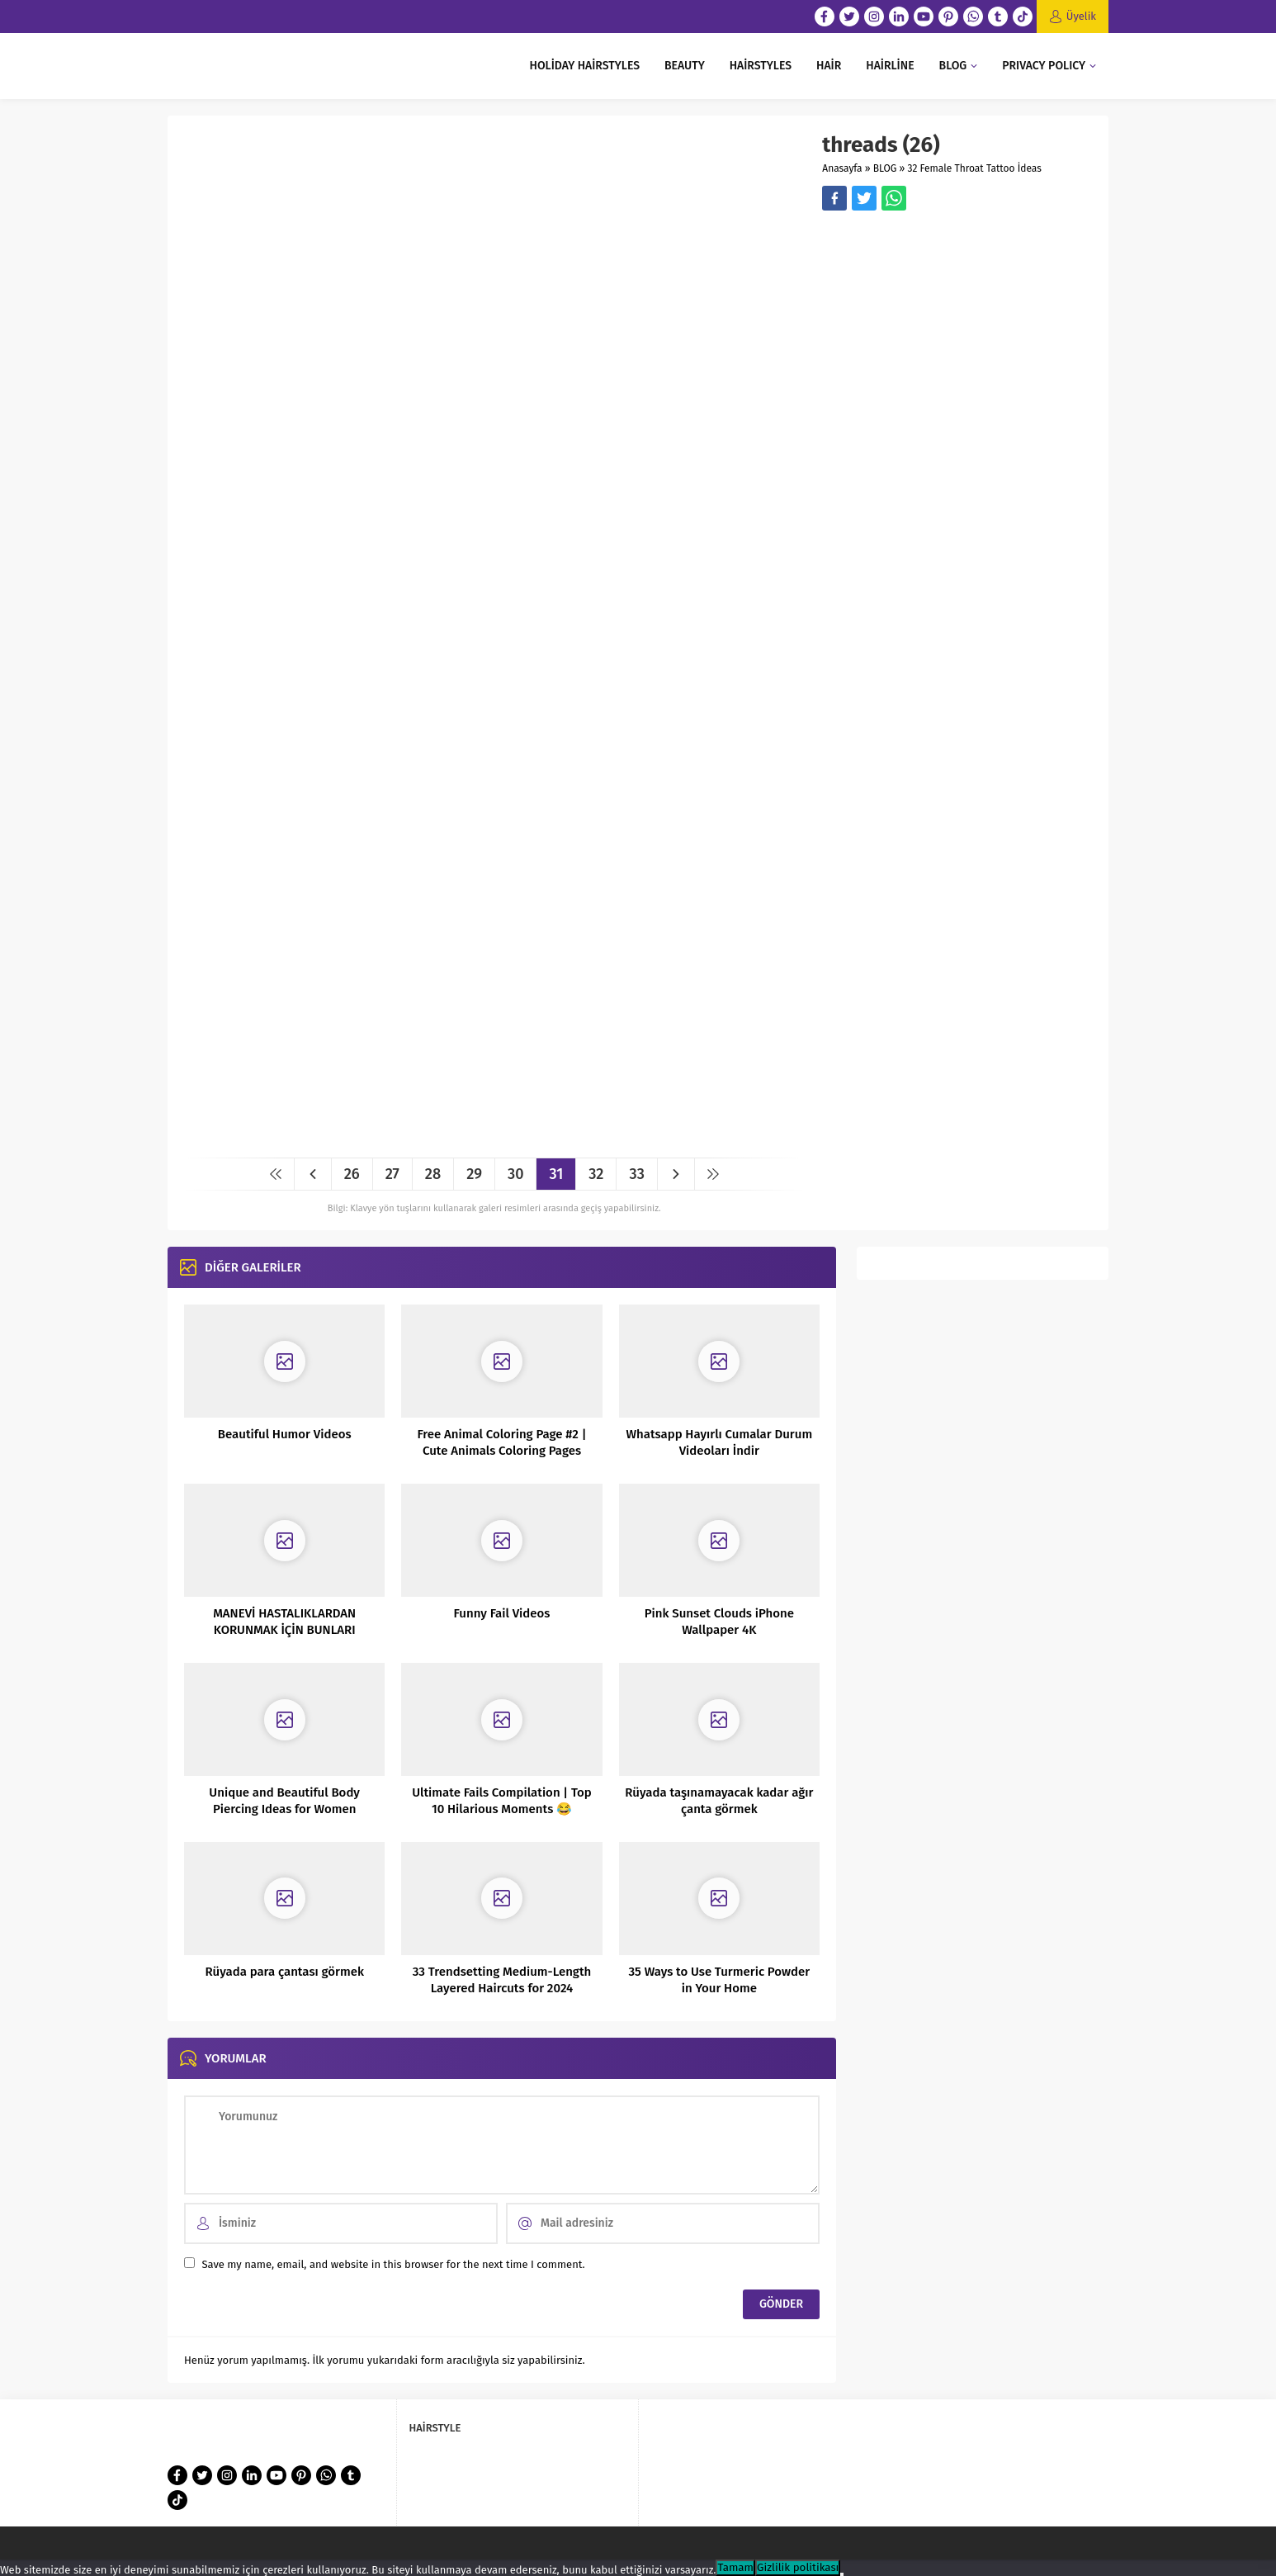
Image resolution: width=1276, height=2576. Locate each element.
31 (556, 1174)
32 (595, 1174)
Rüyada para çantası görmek (284, 1971)
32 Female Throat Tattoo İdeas (975, 168)
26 (352, 1174)
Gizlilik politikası (798, 2567)
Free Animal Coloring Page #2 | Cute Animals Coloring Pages (502, 1442)
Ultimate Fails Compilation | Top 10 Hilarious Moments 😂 (502, 1800)
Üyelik (1081, 16)
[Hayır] (842, 2574)
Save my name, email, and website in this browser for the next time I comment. (392, 2264)
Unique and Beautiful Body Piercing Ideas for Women (284, 1800)
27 (392, 1174)
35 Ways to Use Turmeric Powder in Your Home (719, 1980)
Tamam (735, 2567)
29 (474, 1174)
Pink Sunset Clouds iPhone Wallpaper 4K (719, 1621)
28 (433, 1174)
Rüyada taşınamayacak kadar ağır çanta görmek (719, 1800)
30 (516, 1174)
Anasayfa (842, 168)
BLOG (885, 168)
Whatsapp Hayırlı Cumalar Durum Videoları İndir (719, 1442)
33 (636, 1174)
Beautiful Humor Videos (285, 1434)
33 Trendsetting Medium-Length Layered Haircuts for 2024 (502, 1980)
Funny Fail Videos (502, 1613)
